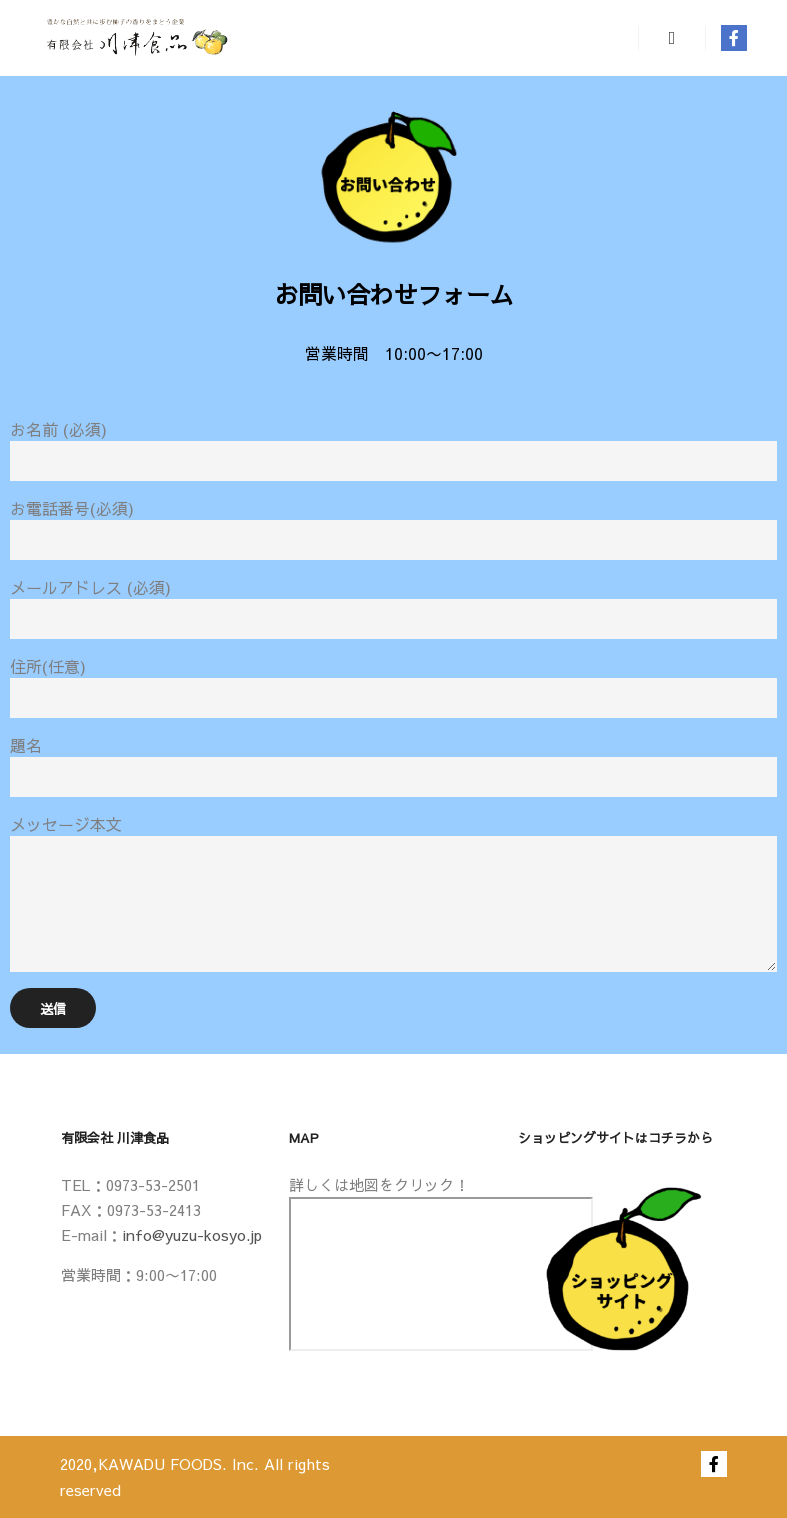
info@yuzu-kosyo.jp (192, 1234)
